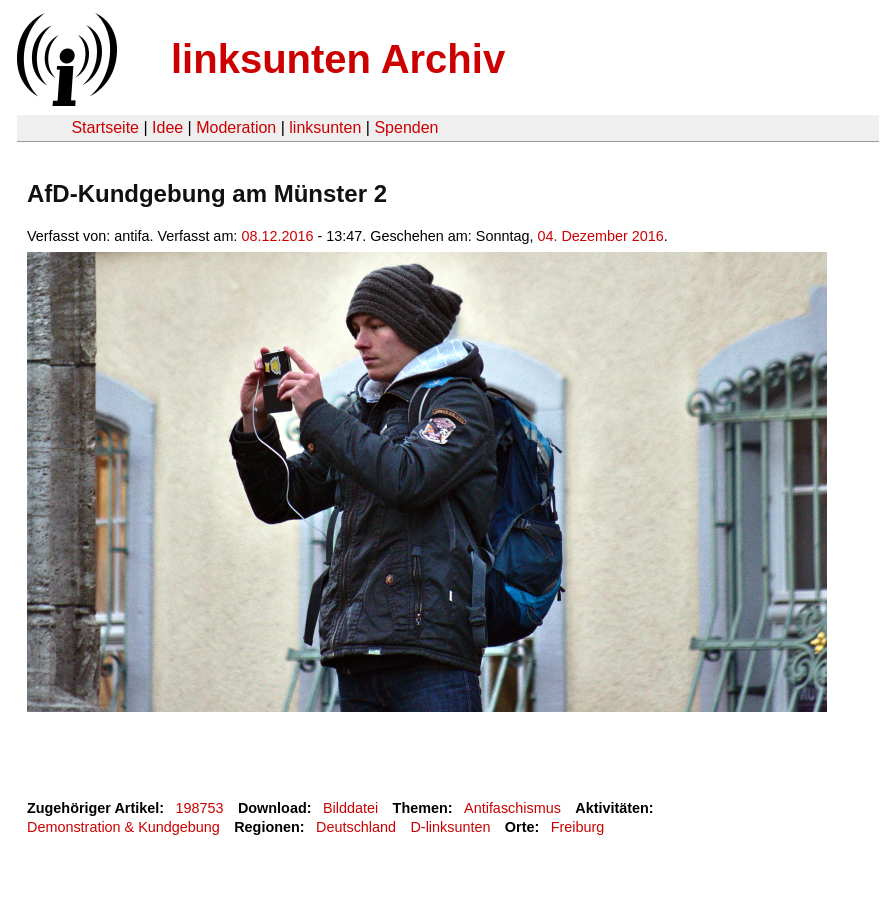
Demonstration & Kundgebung (123, 827)
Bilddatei (350, 808)
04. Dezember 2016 (600, 236)
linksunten (325, 127)
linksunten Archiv (338, 59)
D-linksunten (450, 827)
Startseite (105, 127)
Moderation (236, 127)
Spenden (406, 127)
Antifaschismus (512, 808)
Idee (167, 127)
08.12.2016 (277, 236)
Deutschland (356, 827)
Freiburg (578, 827)
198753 (200, 808)
